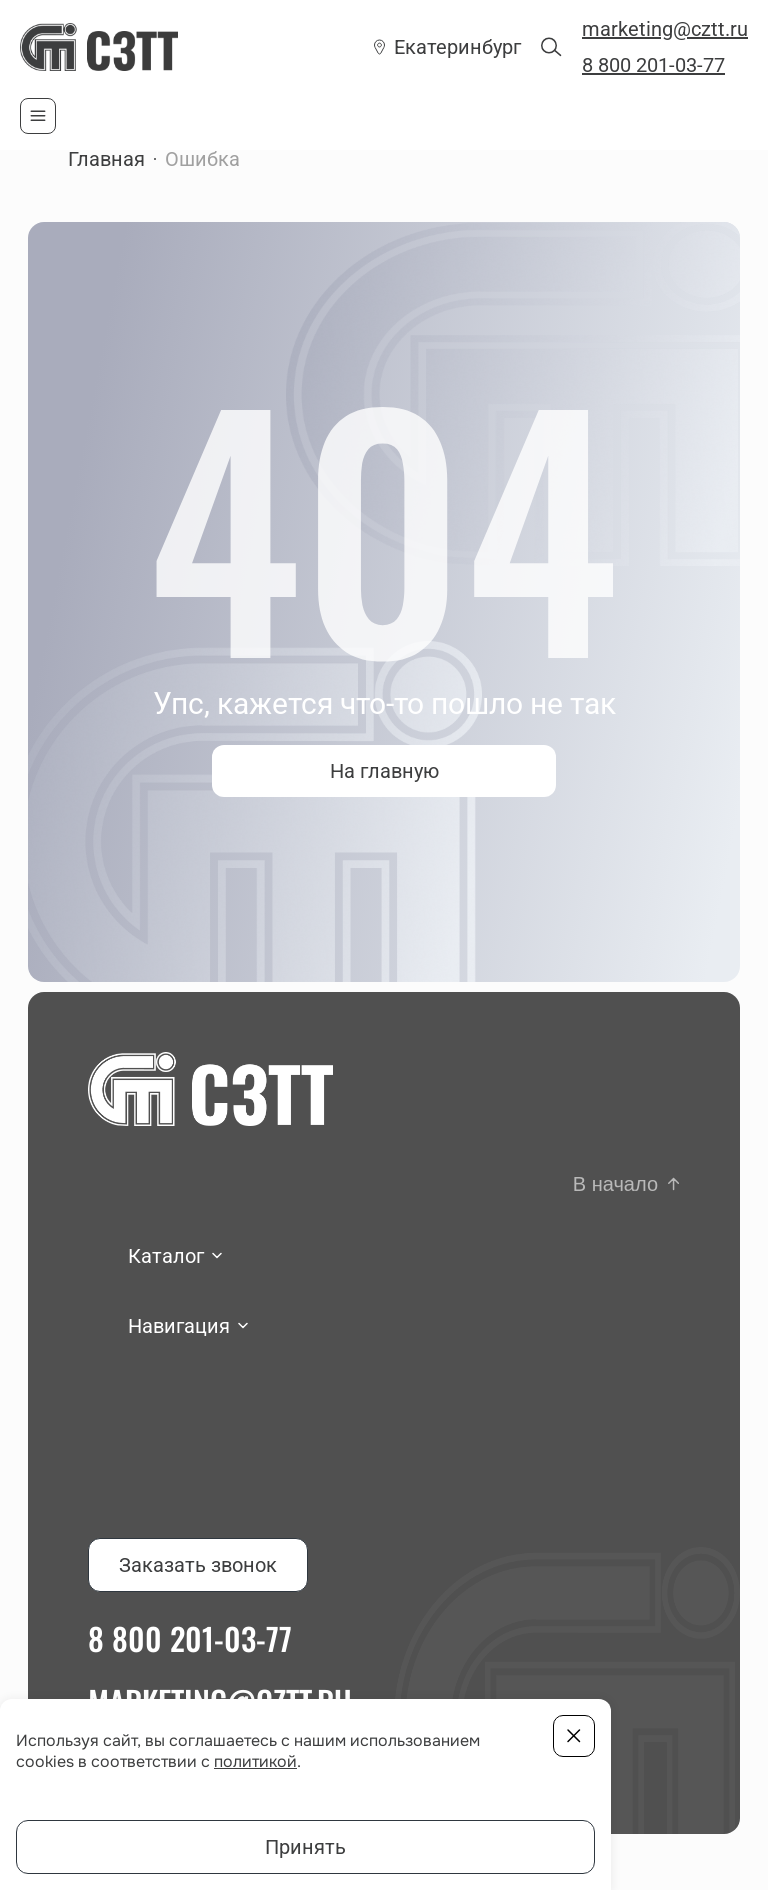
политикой (255, 1761)
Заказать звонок (198, 1565)
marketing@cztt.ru (665, 29)
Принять (305, 1847)
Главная (106, 159)
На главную (384, 771)
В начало (615, 1184)
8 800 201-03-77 (653, 65)
